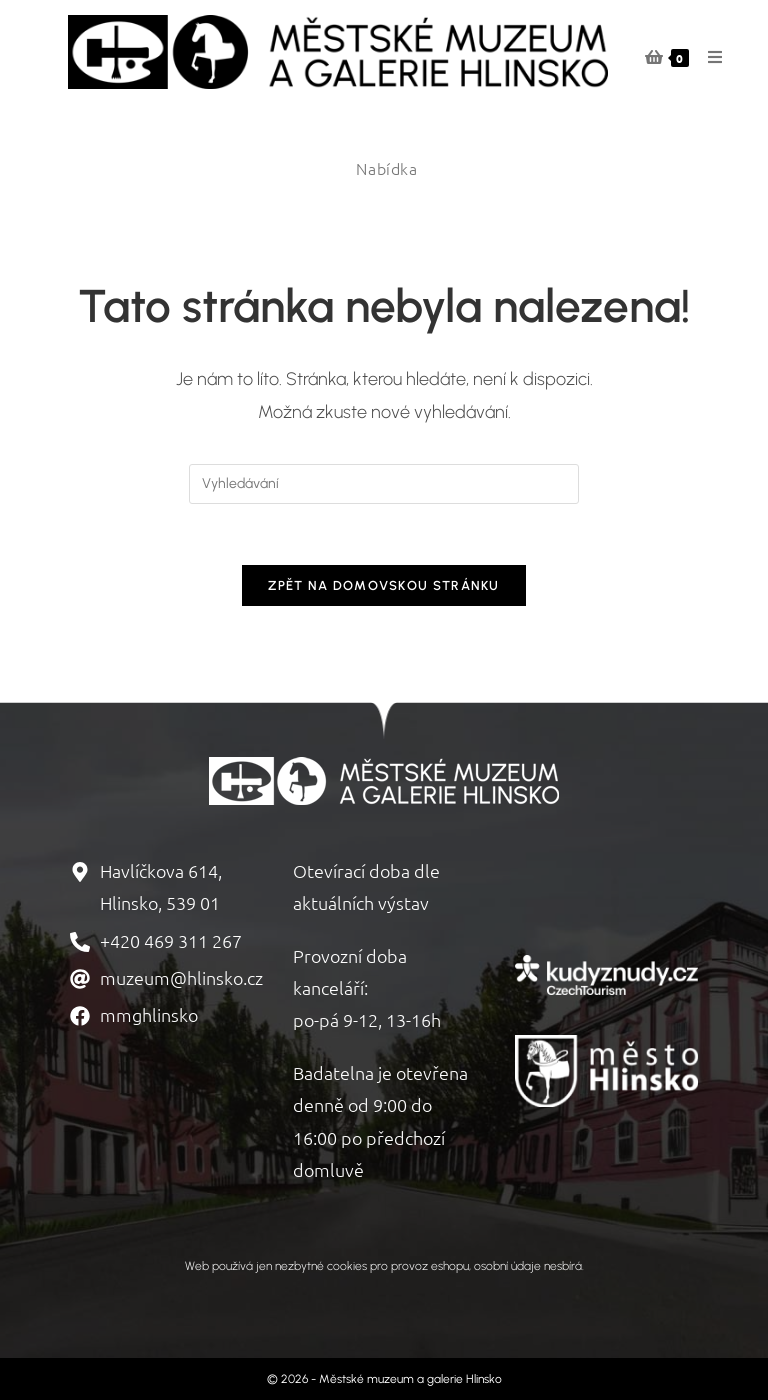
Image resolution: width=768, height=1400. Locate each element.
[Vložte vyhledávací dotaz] (384, 484)
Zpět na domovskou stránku (384, 585)
